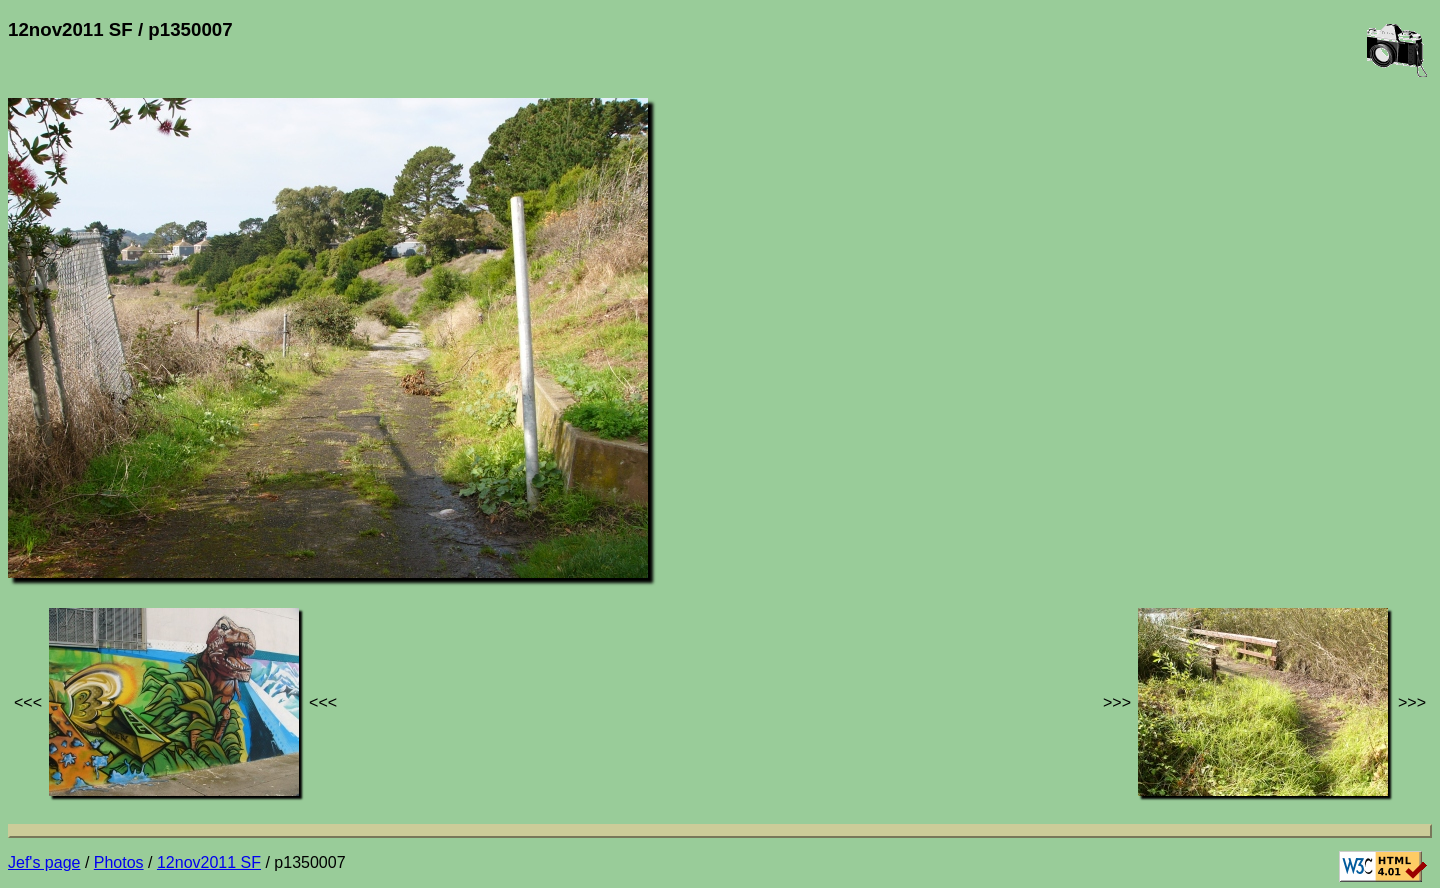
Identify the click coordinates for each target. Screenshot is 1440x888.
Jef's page (44, 862)
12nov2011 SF (209, 862)
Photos (119, 862)
